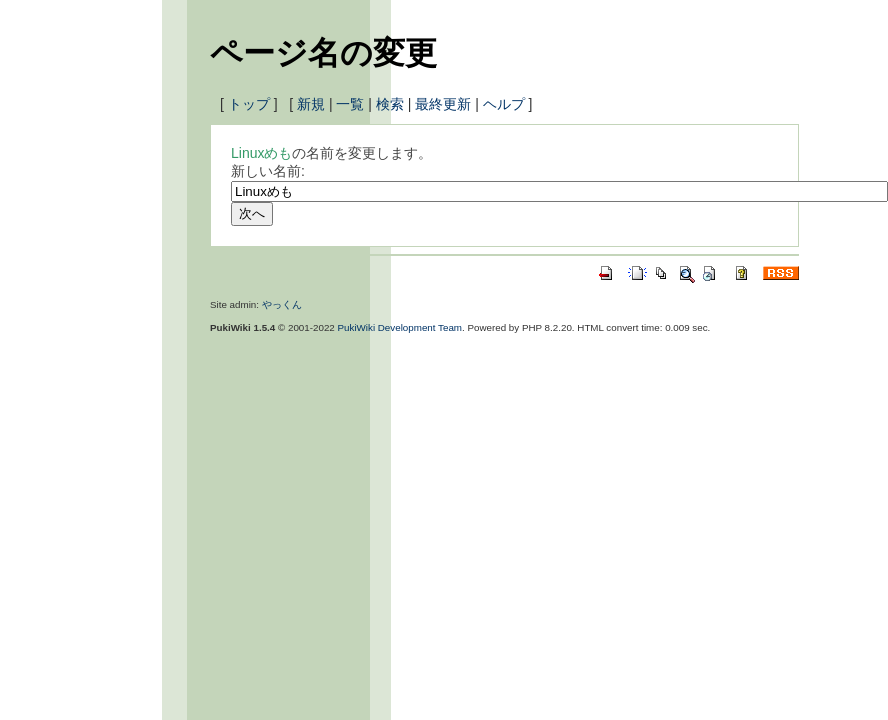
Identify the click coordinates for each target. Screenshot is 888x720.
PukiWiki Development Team (400, 327)
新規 (311, 104)
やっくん (282, 304)
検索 (390, 104)
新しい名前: (268, 171)
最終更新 (443, 104)
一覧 (350, 104)
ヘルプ (504, 104)
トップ (249, 104)
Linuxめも (261, 153)
